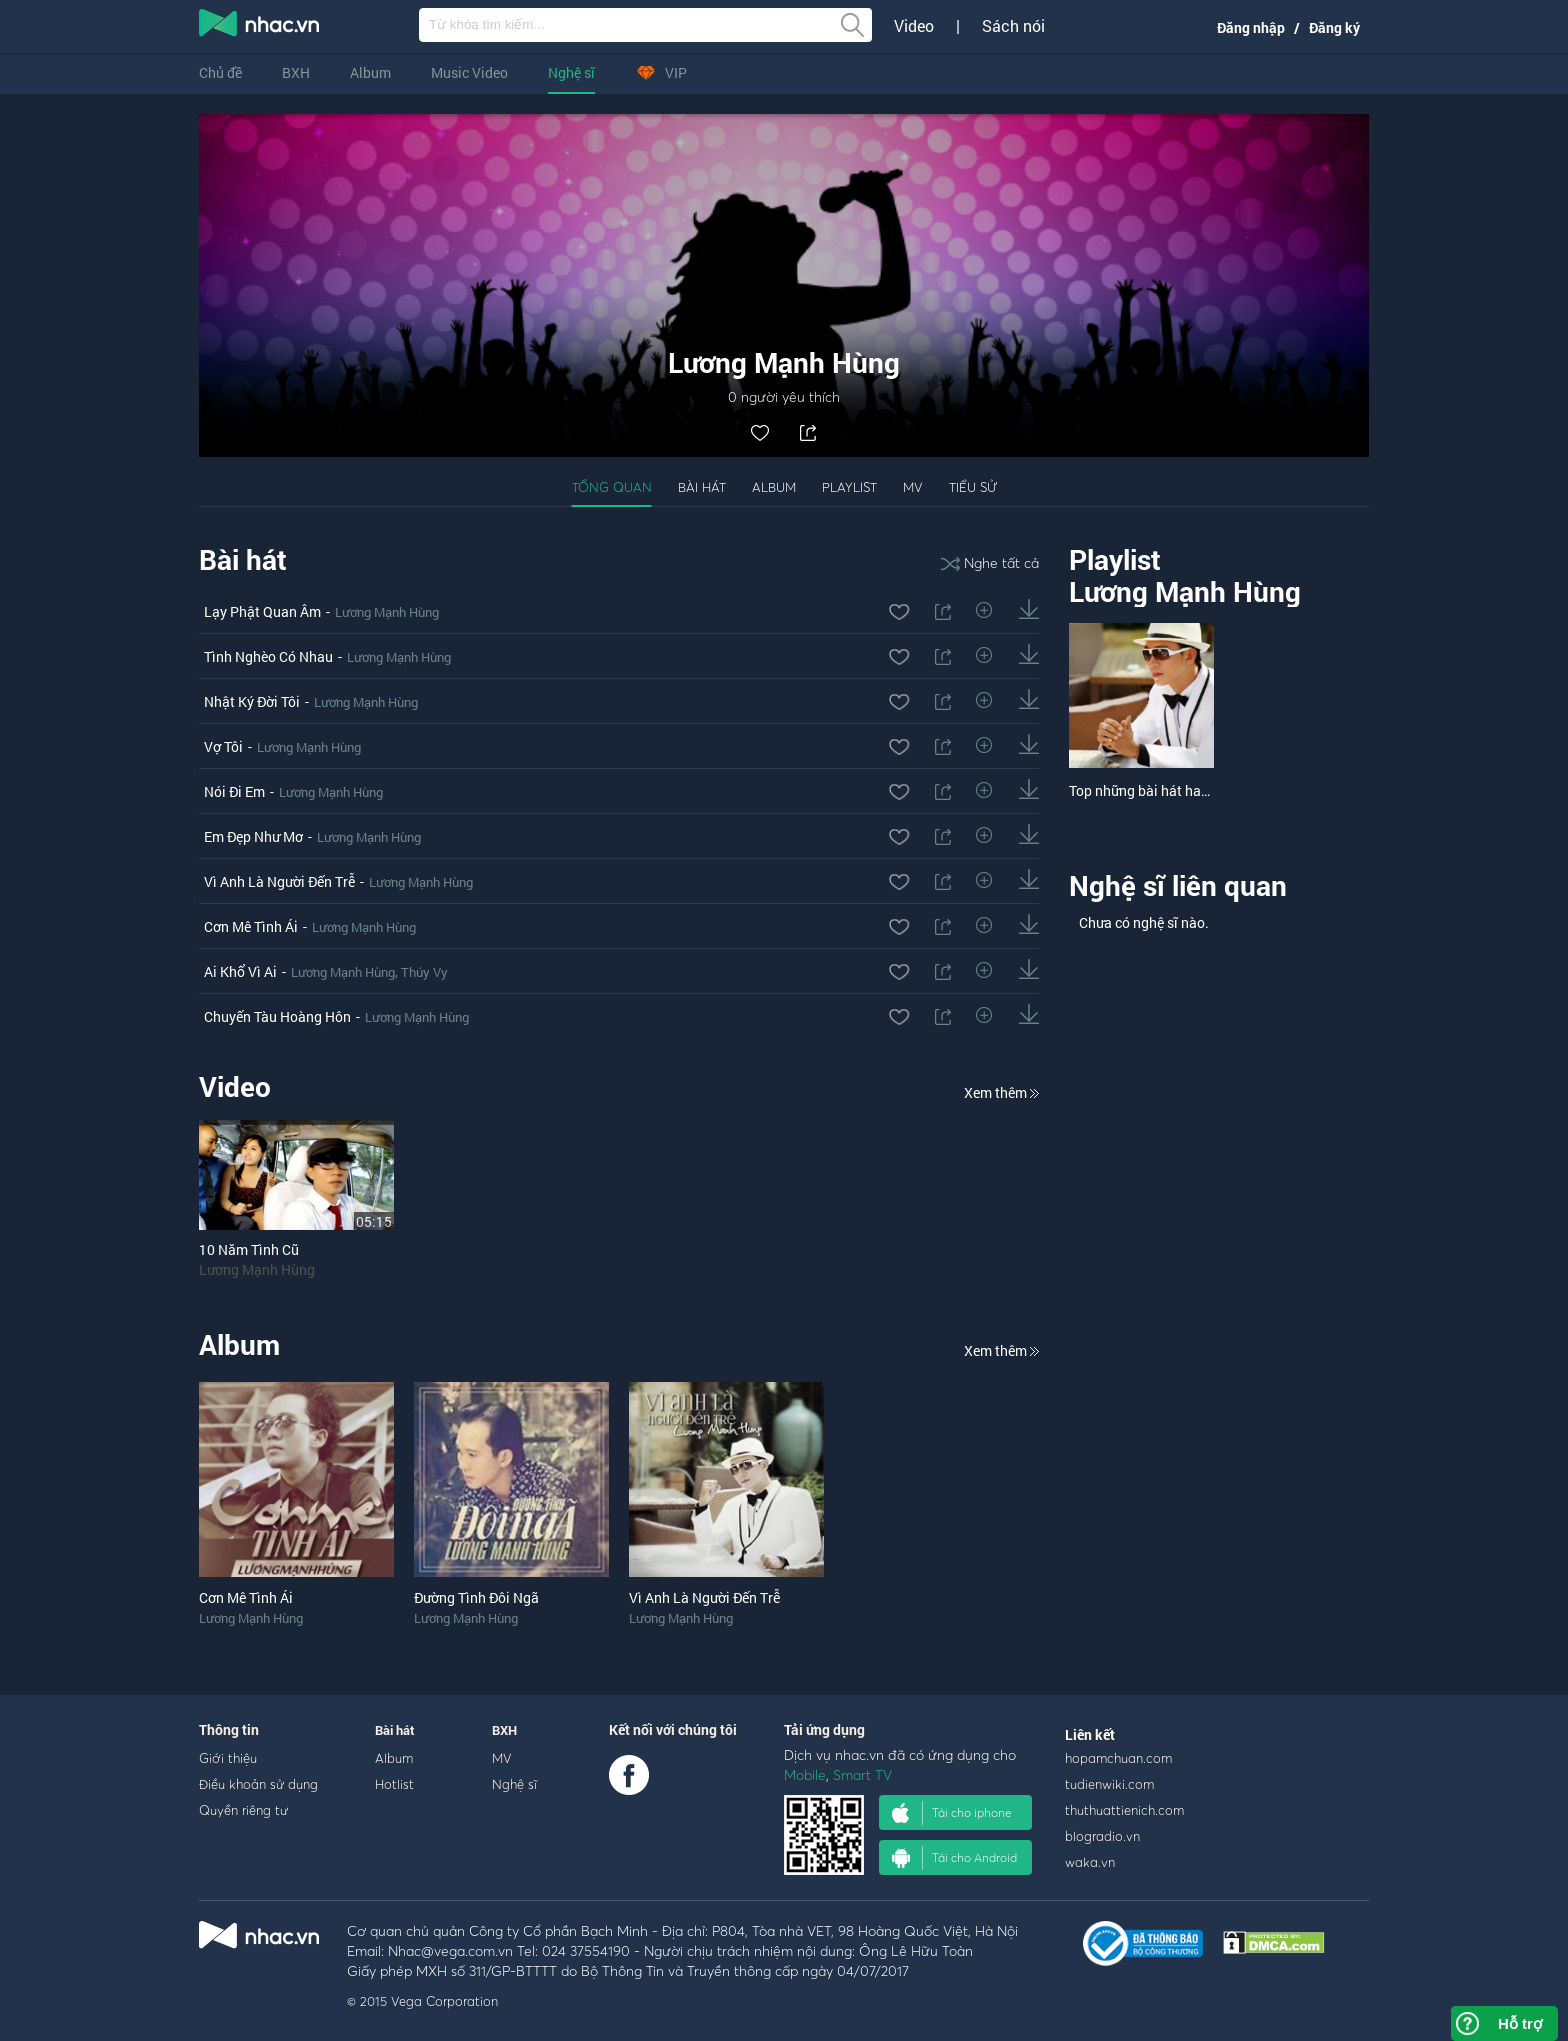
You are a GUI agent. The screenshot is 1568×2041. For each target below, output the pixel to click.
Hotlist (394, 1784)
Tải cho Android (954, 1858)
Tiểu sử (973, 487)
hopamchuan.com (1118, 1758)
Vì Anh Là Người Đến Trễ (279, 881)
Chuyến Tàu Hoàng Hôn (277, 1016)
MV (913, 487)
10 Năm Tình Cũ (249, 1249)
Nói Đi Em (234, 791)
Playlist (849, 487)
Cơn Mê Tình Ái (251, 926)
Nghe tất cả (990, 562)
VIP (661, 72)
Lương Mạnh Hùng (387, 612)
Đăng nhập (1251, 27)
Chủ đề (220, 72)
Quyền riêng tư (243, 1810)
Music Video (469, 72)
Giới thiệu (228, 1758)
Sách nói (1013, 26)
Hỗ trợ (1520, 2023)
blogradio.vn (1102, 1836)
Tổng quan (612, 487)
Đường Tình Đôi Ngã (476, 1597)
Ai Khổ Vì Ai (240, 971)
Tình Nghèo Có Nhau (268, 656)
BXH (296, 72)
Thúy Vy (424, 972)
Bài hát (702, 487)
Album (370, 72)
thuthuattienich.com (1124, 1810)
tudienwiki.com (1109, 1784)
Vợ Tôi (223, 746)
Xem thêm (1001, 1092)
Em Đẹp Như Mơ (253, 836)
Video (914, 26)
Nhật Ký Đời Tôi (252, 701)
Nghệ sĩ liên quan (1178, 885)
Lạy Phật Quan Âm (262, 611)
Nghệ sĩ (571, 72)
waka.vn (1090, 1862)
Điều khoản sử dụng (258, 1784)
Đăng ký (1334, 27)
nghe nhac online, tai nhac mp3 (260, 27)
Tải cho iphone (952, 1813)
